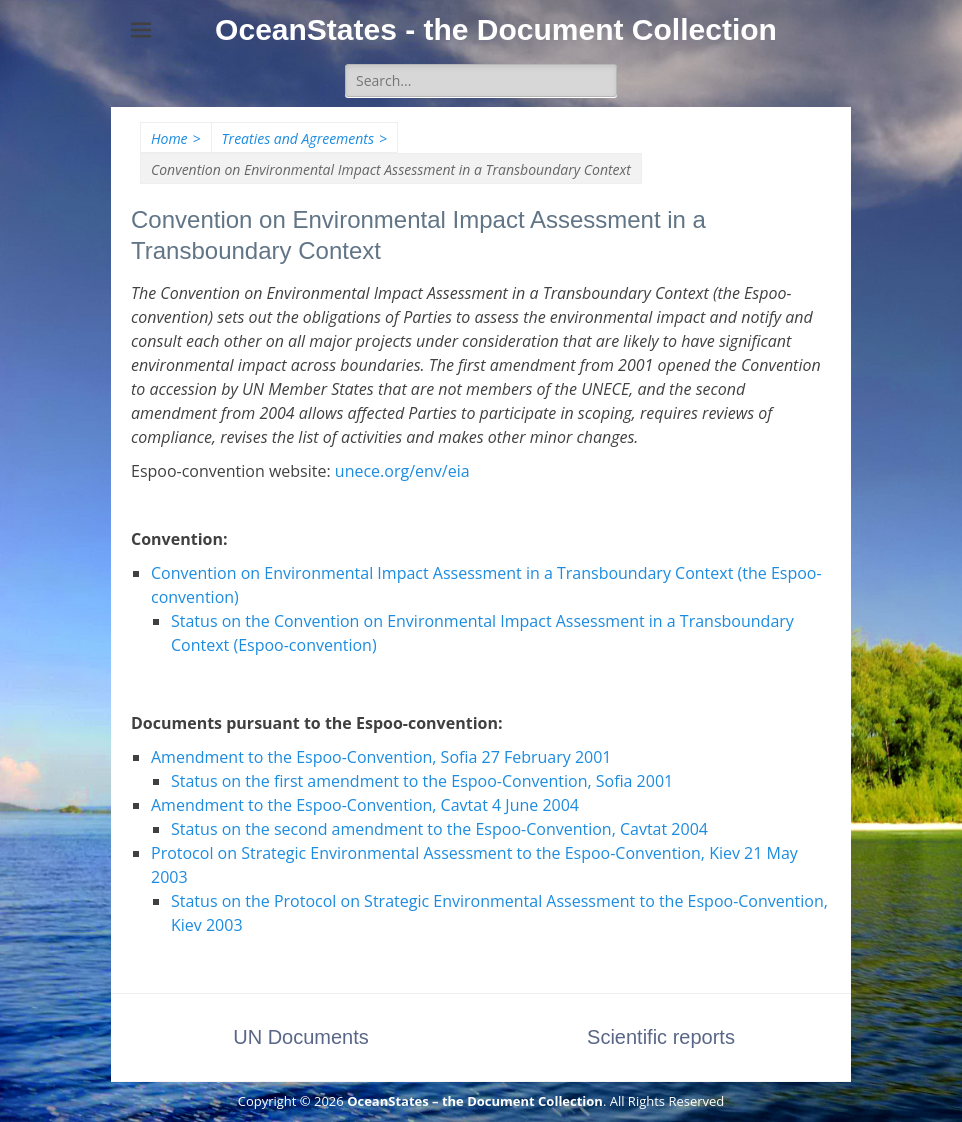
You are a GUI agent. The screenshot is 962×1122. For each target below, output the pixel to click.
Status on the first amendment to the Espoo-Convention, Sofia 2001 (422, 781)
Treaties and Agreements (304, 138)
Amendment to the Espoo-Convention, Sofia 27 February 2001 (381, 757)
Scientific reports (661, 1037)
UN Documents (301, 1037)
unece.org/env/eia (402, 471)
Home (176, 138)
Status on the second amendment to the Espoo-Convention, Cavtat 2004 (439, 829)
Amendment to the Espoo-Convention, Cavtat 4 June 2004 (365, 805)
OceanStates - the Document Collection (496, 29)
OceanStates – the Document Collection (475, 1101)
